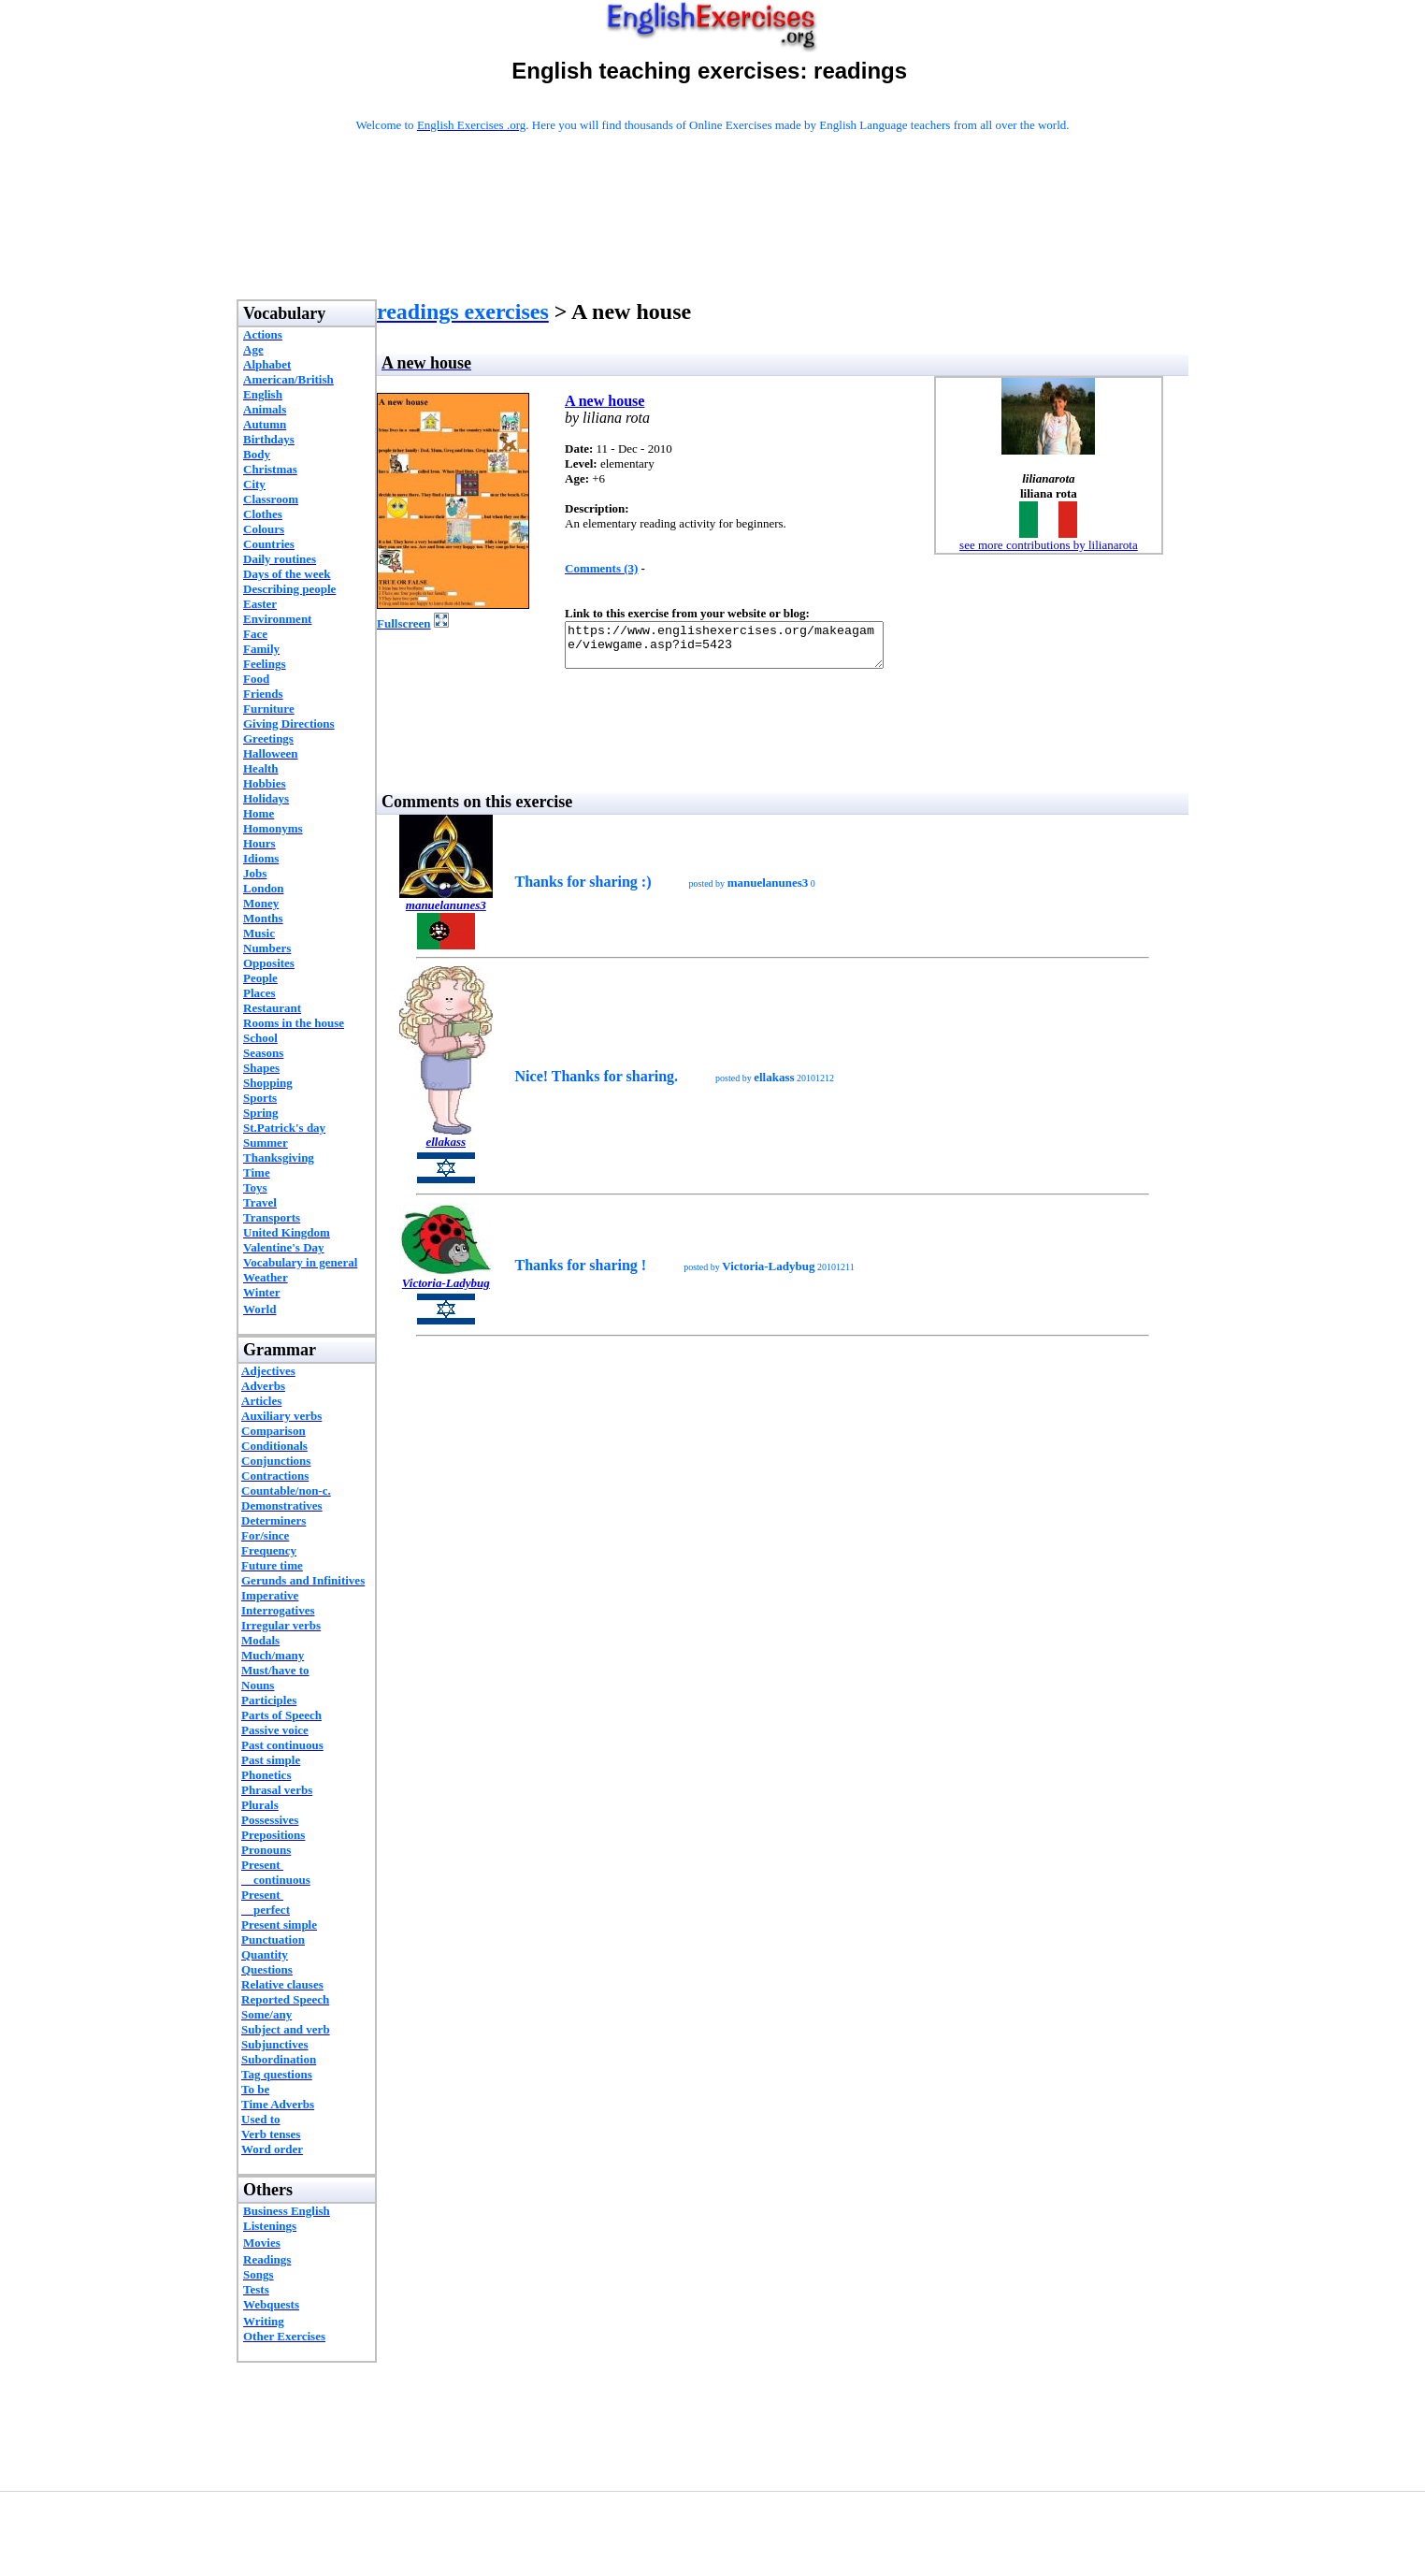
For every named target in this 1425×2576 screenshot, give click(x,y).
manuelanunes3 (446, 913)
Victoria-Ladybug (446, 1291)
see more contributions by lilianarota (1048, 545)
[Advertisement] (712, 240)
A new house (604, 401)
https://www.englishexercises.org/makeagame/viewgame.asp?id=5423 (743, 649)
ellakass (445, 1150)
